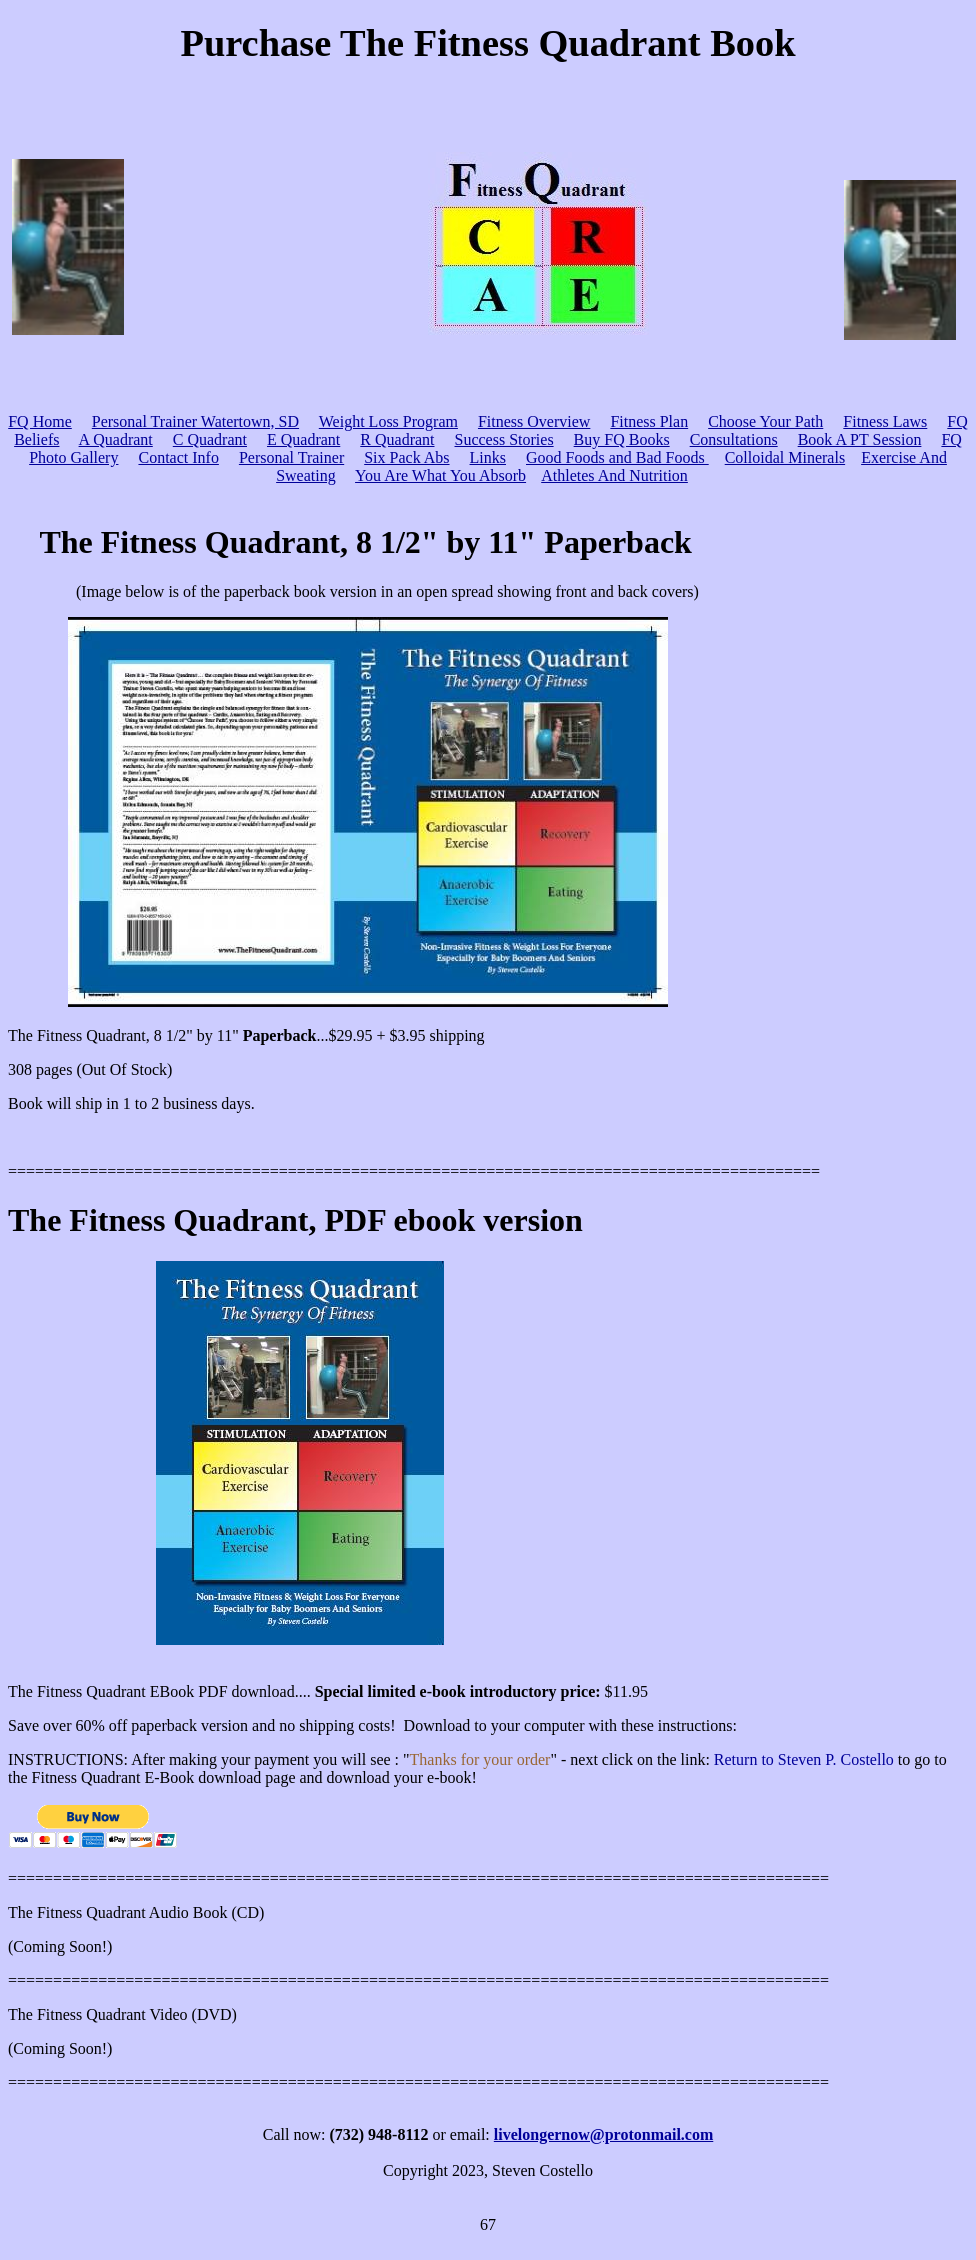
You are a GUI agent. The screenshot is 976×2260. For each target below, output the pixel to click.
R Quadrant (397, 439)
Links (488, 457)
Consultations (734, 439)
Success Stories (504, 439)
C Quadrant (210, 439)
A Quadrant (116, 439)
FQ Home (40, 421)
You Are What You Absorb (440, 475)
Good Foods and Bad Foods (617, 457)
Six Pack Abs (406, 457)
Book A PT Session (860, 439)
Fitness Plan (649, 421)
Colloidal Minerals (785, 457)
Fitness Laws (885, 421)
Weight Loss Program (388, 421)
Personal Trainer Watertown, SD (195, 421)
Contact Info (178, 457)
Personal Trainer (291, 457)
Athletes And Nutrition (614, 475)
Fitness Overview (534, 421)
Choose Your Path (765, 421)
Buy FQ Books (622, 439)
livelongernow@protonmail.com (603, 2134)
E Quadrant (303, 439)
